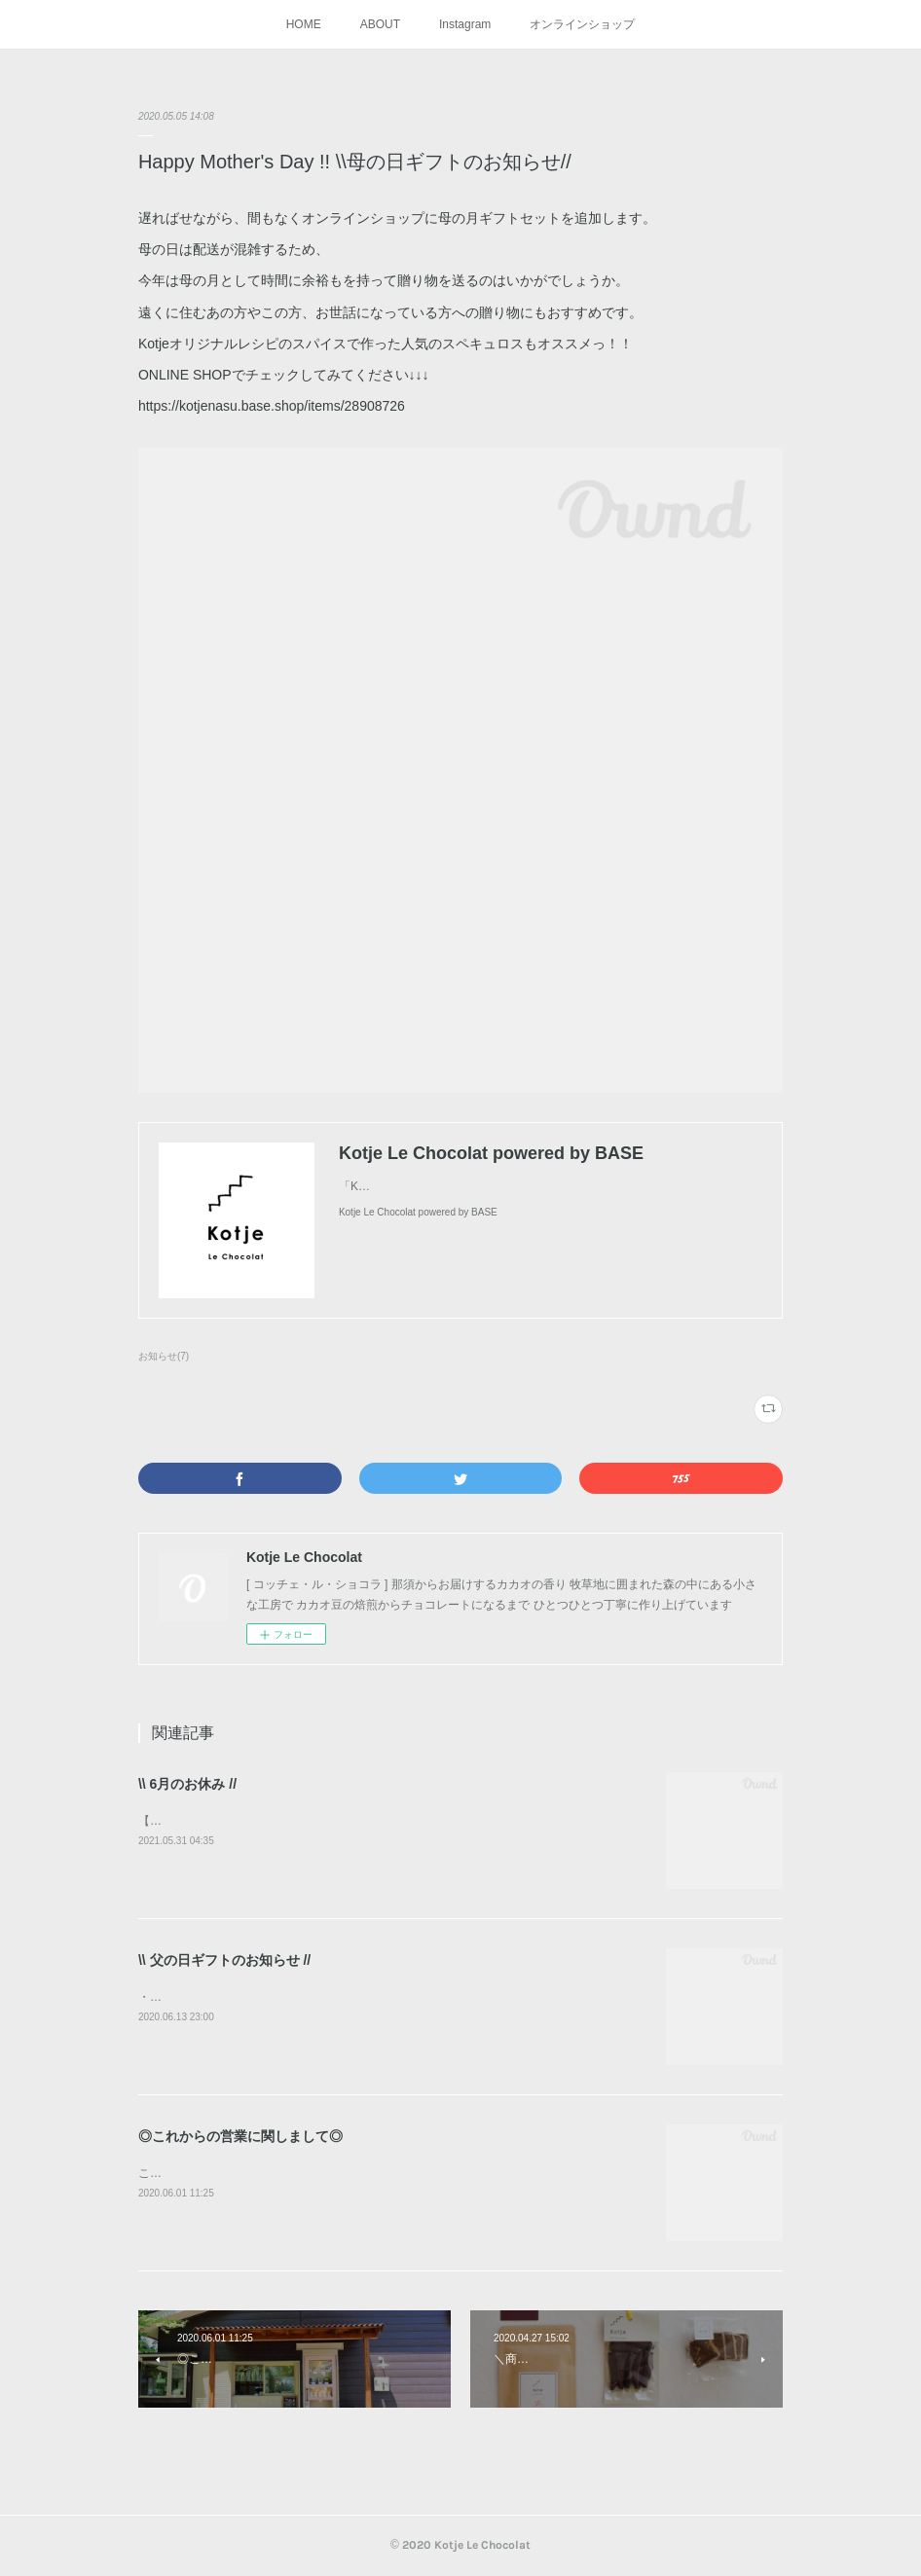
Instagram (465, 24)
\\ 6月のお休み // (187, 1784)
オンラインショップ (582, 24)
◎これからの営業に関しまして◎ (240, 2136)
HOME (303, 24)
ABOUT (380, 24)
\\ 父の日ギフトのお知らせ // (224, 1960)
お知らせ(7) (163, 1356)
